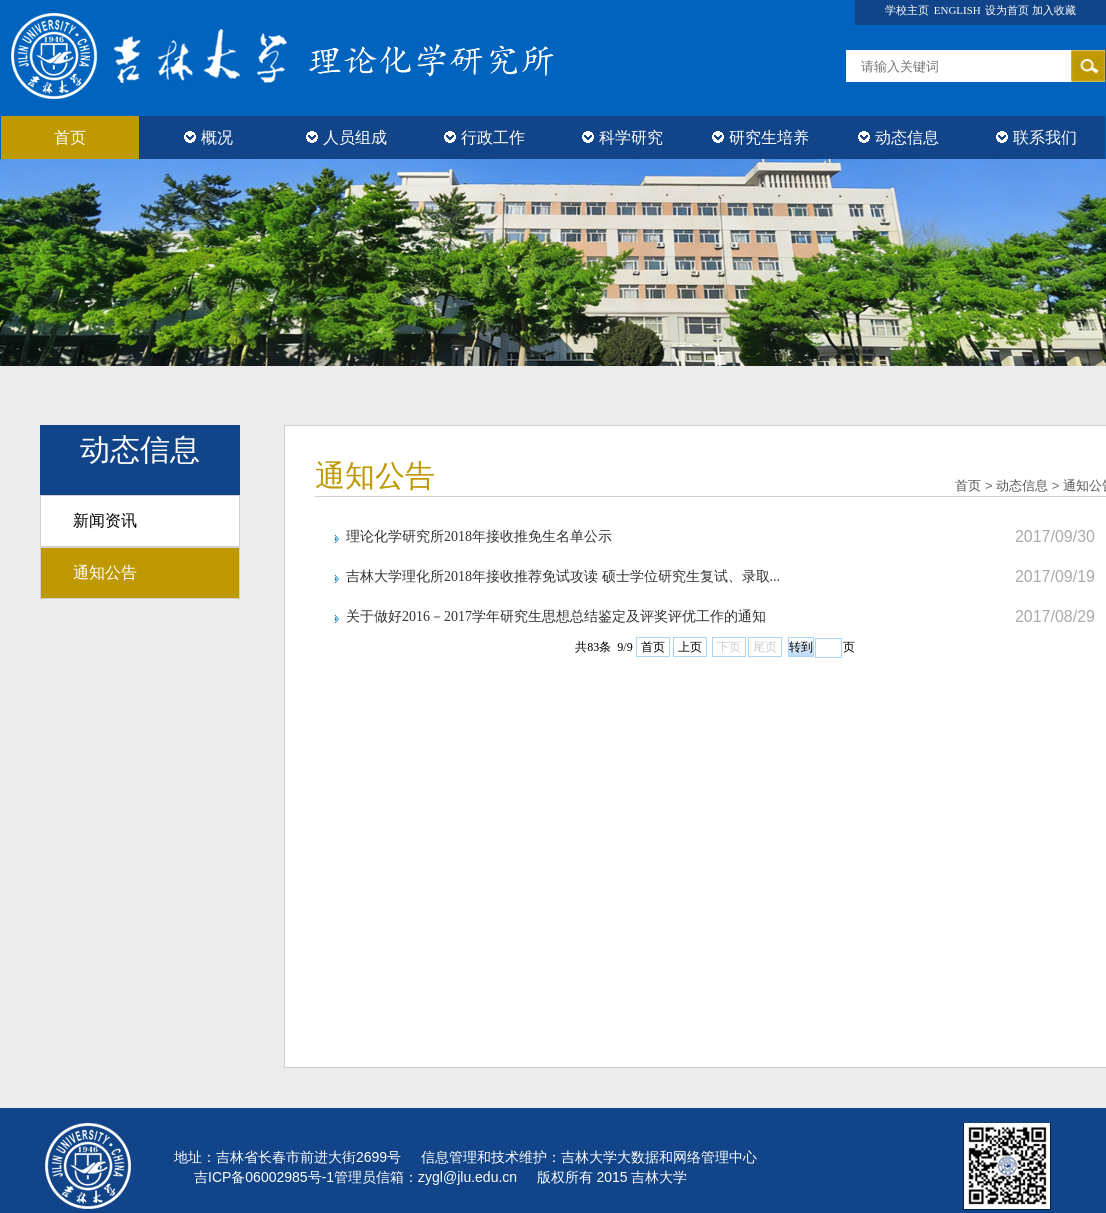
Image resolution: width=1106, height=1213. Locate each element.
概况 (208, 137)
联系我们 (1036, 137)
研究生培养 (760, 137)
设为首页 (1008, 10)
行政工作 (484, 137)
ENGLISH (957, 10)
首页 (70, 137)
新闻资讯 (105, 520)
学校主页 (907, 10)
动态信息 (898, 137)
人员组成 (346, 137)
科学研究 (622, 137)
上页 (690, 647)
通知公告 (105, 572)
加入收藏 (1054, 10)
